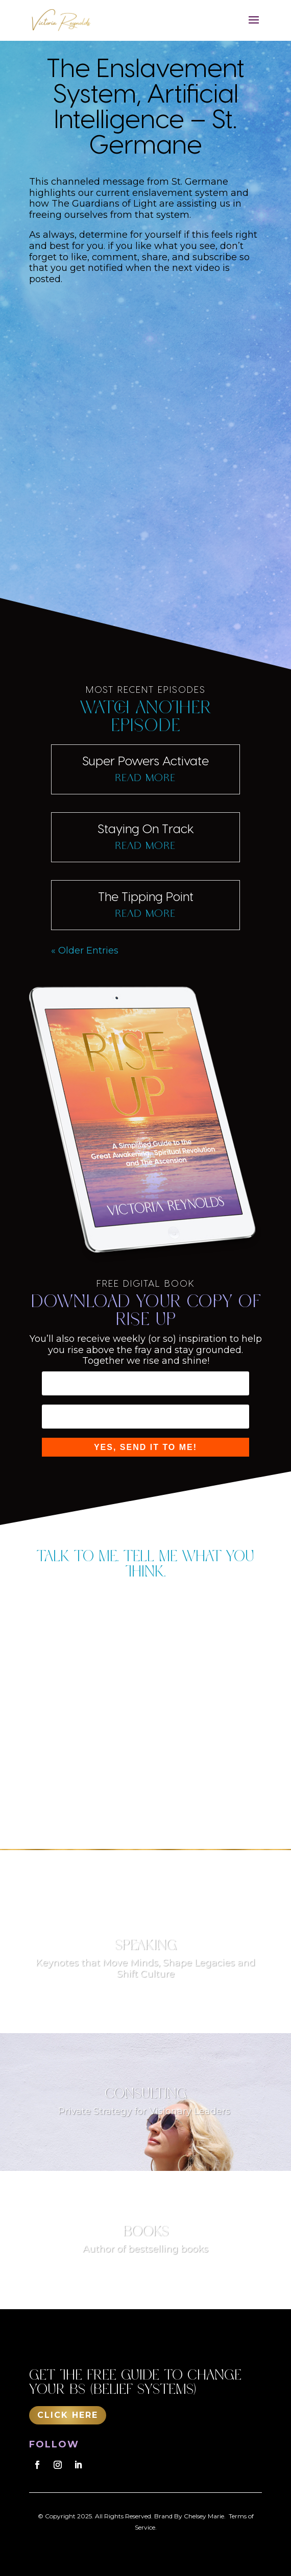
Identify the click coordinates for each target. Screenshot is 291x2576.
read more (145, 778)
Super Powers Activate (145, 760)
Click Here (67, 2415)
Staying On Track (146, 828)
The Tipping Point (145, 896)
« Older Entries (84, 950)
